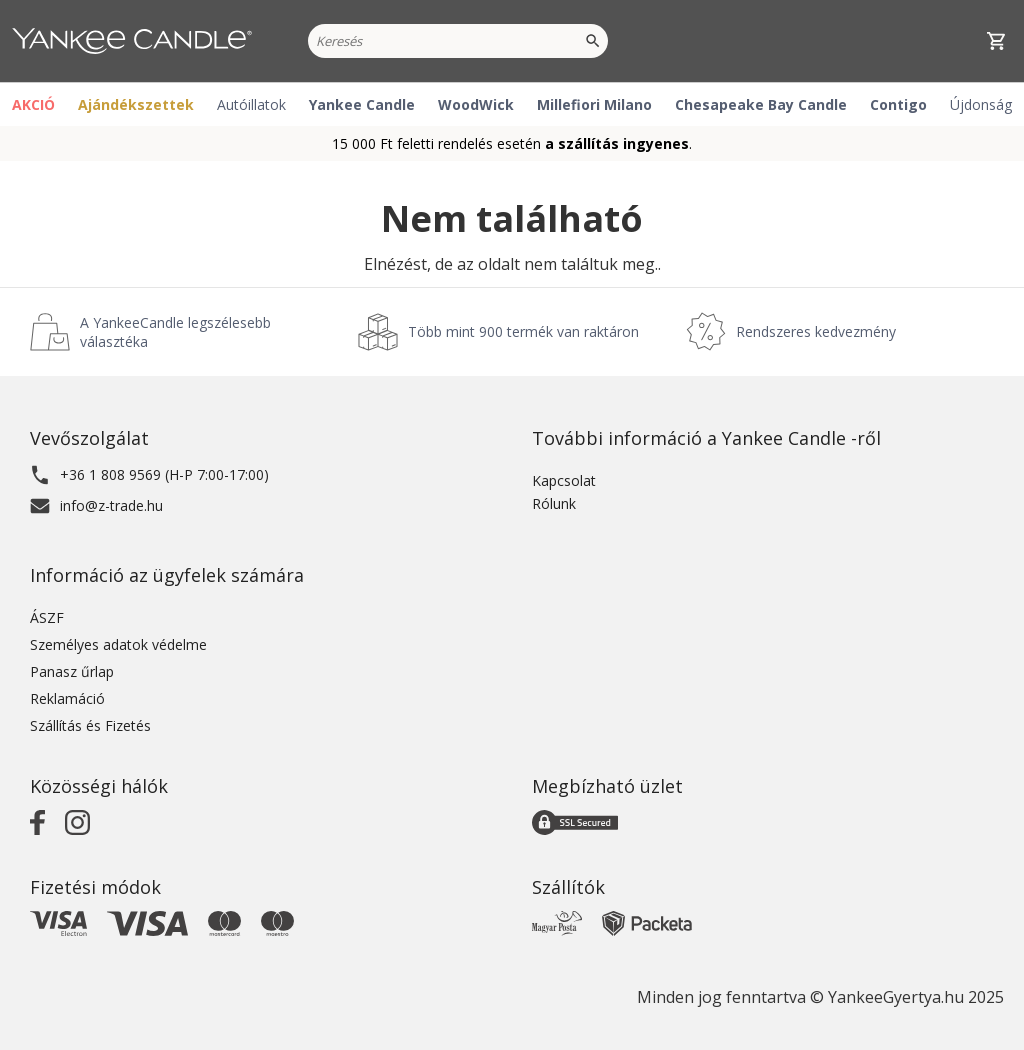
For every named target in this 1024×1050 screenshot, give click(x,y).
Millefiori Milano (594, 104)
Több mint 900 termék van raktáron (523, 331)
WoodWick (476, 104)
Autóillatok (251, 104)
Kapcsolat (564, 480)
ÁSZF (47, 617)
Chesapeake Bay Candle (761, 104)
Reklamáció (67, 698)
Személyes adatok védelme (118, 644)
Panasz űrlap (72, 671)
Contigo (898, 104)
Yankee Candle (362, 104)
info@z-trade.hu (111, 505)
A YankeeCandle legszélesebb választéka (175, 332)
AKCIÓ (33, 104)
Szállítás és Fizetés (90, 725)
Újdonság (981, 104)
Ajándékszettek (136, 104)
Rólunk (554, 503)
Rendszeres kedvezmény (816, 331)
